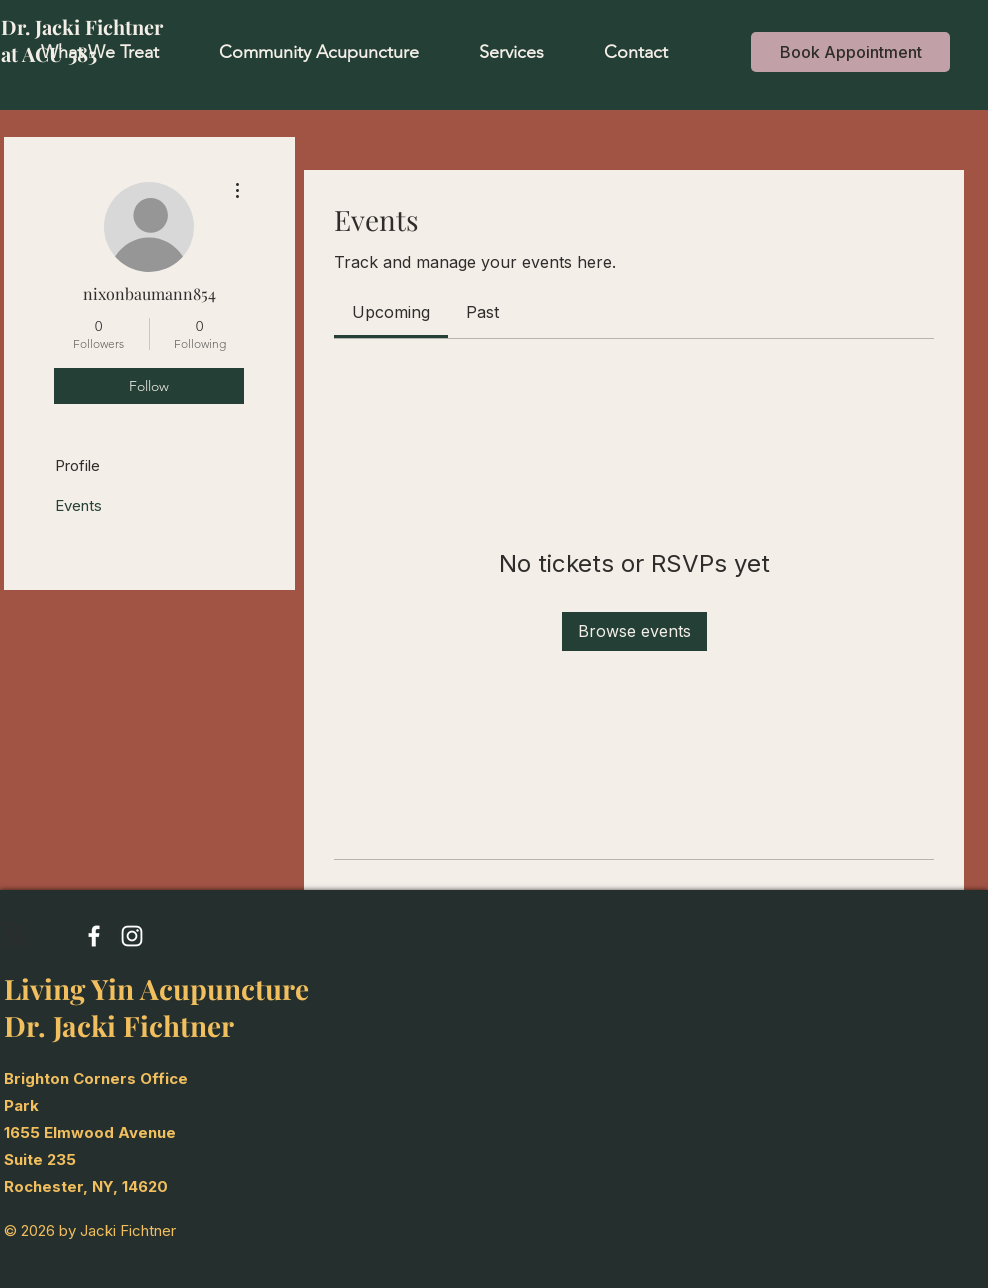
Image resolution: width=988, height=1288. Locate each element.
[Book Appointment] (850, 52)
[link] (391, 312)
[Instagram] (132, 936)
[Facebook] (94, 936)
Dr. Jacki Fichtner (82, 26)
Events (78, 505)
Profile (77, 465)
